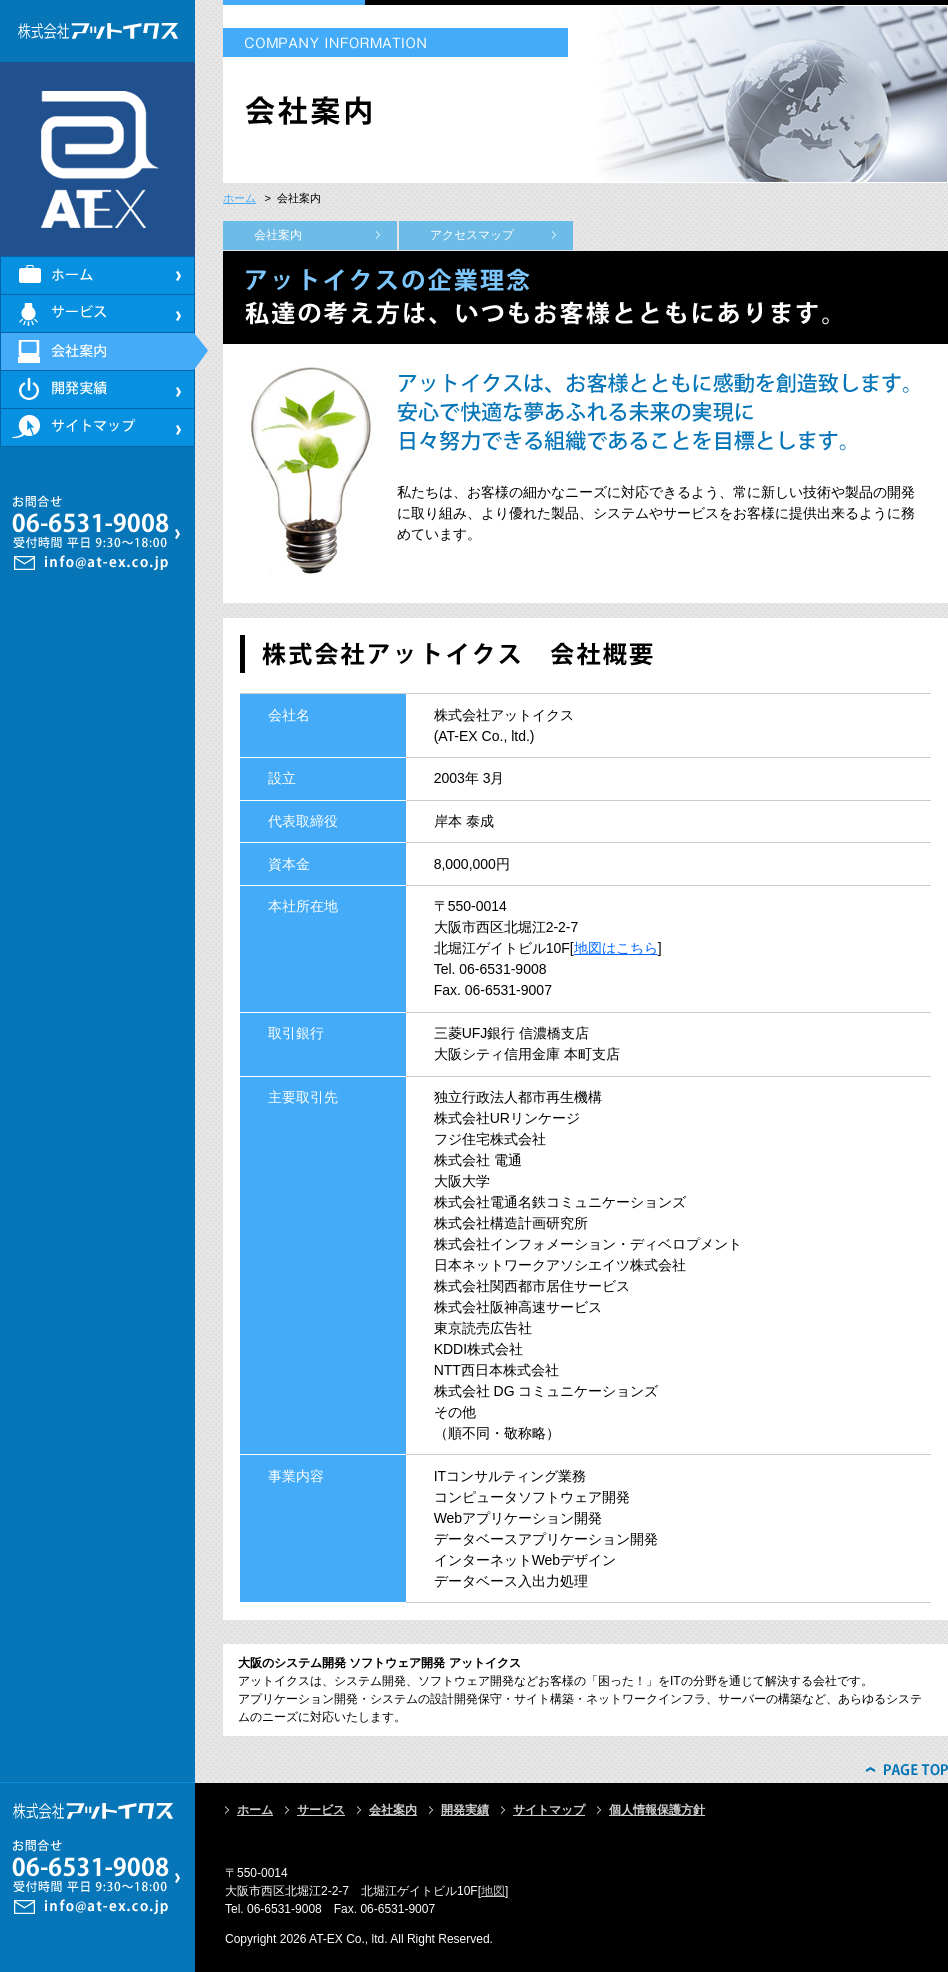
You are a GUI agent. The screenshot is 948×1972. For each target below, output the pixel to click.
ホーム (239, 198)
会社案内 (278, 235)
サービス (321, 1810)
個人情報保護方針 (657, 1810)
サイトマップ (549, 1810)
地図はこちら (616, 948)
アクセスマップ (472, 235)
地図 (493, 1891)
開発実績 (465, 1810)
